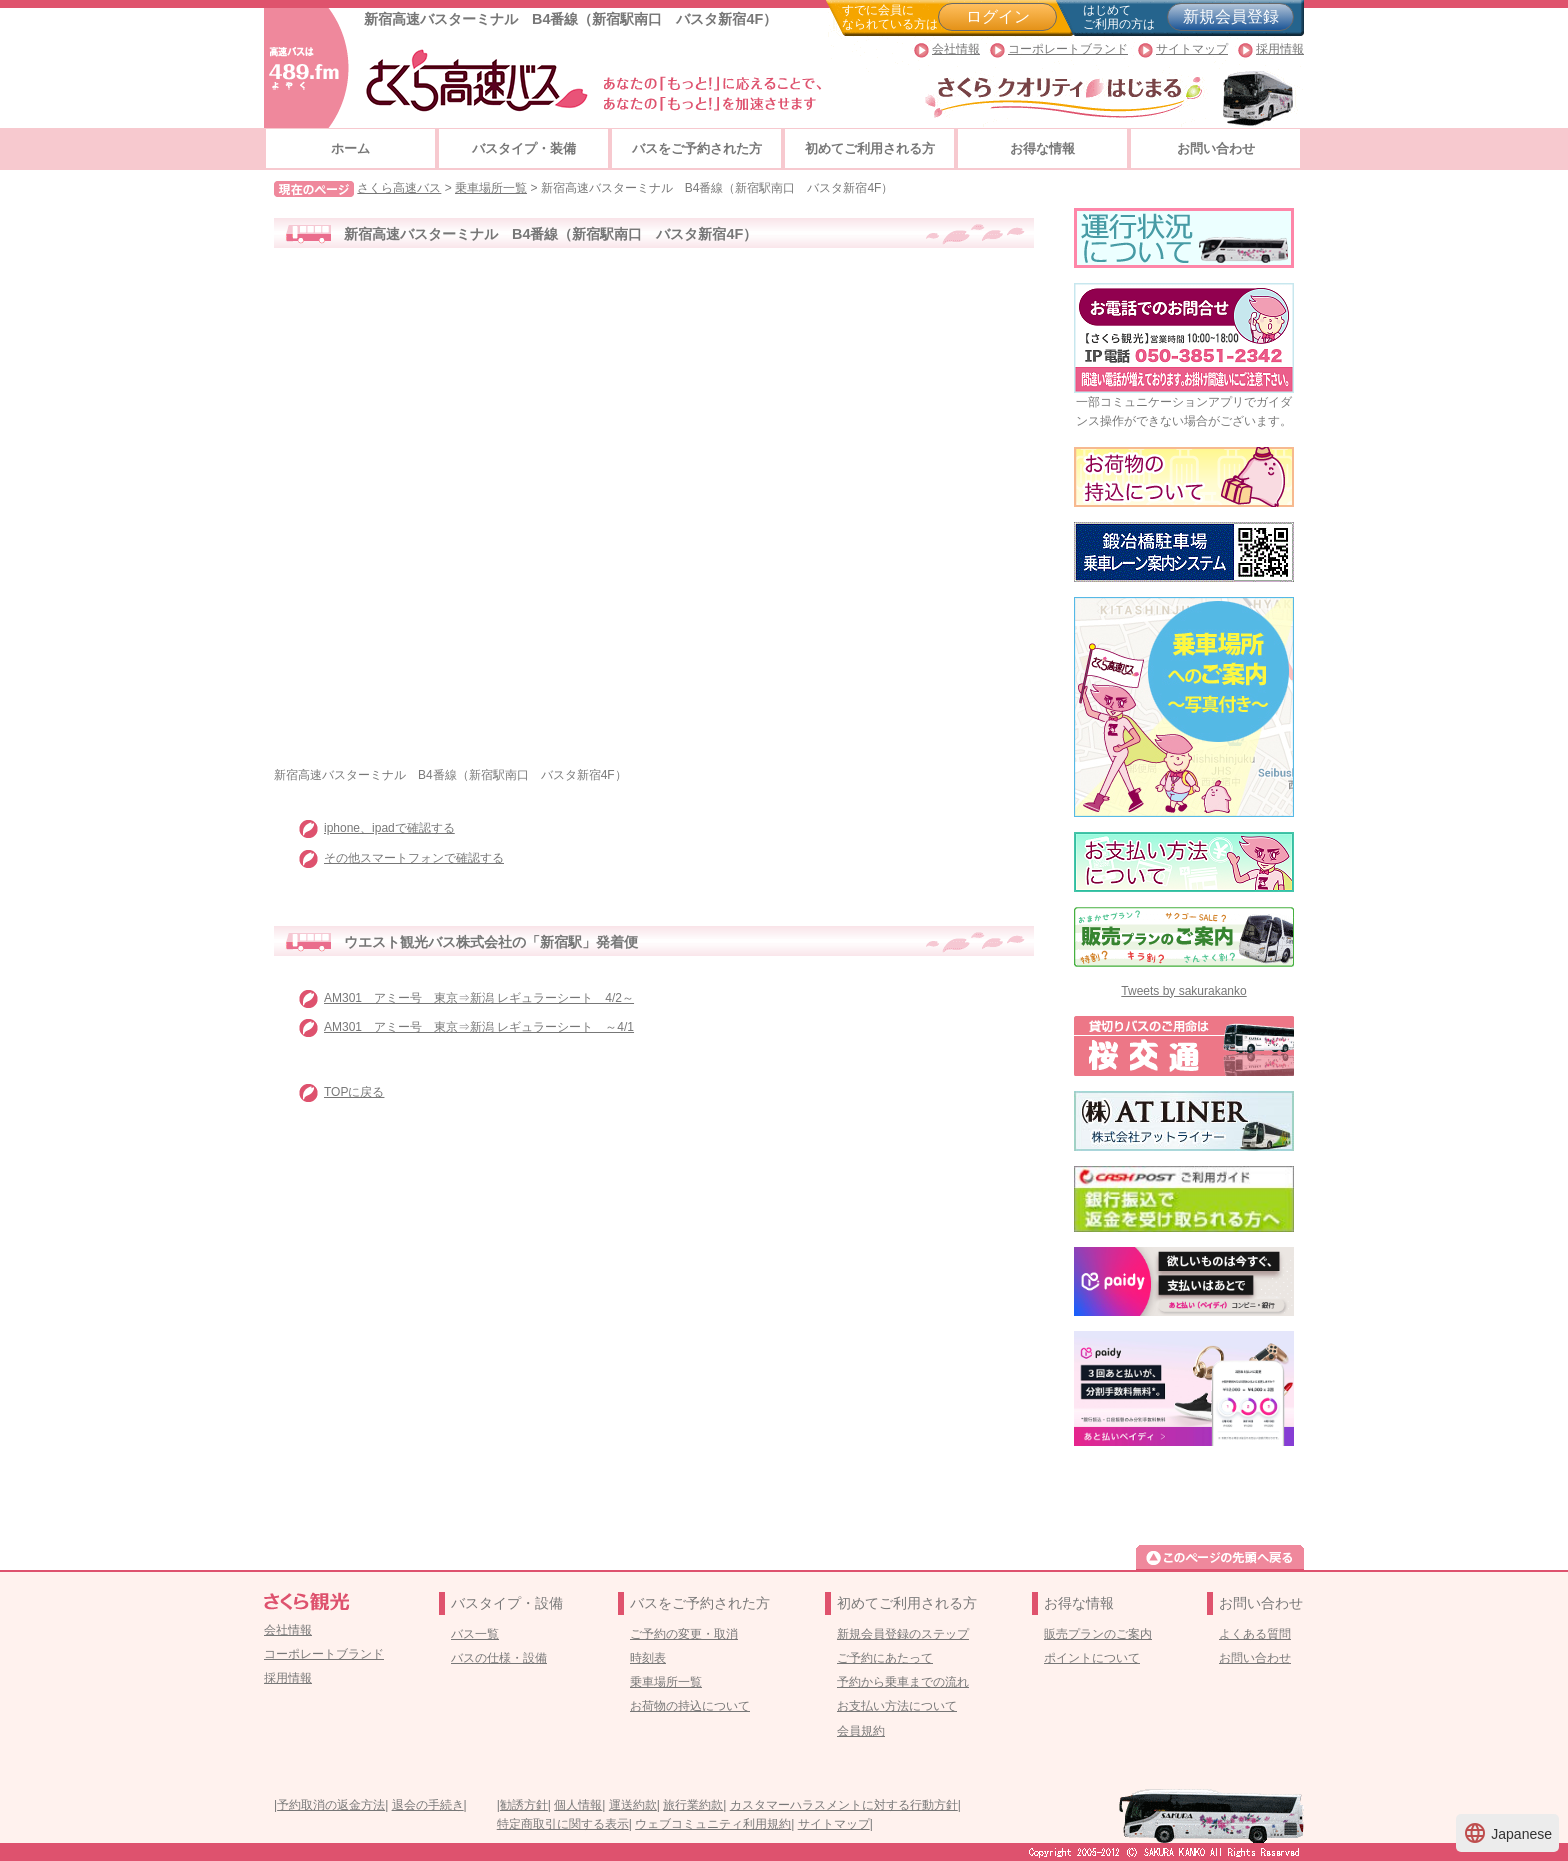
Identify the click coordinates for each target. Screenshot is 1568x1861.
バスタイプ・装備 (524, 148)
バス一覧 (475, 1634)
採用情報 (1280, 49)
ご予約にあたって (885, 1658)
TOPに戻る (354, 1092)
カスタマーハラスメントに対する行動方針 (844, 1805)
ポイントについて (1092, 1658)
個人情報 (578, 1805)
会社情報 (956, 49)
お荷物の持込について (690, 1706)
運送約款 (633, 1805)
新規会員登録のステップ (903, 1634)
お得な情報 (1042, 148)
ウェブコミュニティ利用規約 (713, 1824)
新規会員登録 (1231, 16)
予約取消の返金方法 (331, 1805)
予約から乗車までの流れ (903, 1682)
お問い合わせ (1216, 148)
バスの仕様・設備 (499, 1658)
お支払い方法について (897, 1706)
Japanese (1507, 1833)
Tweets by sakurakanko (1183, 991)
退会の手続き (428, 1805)
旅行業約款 (693, 1805)
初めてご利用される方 (870, 148)
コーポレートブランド (1068, 49)
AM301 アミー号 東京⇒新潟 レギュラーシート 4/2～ (479, 998)
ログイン (998, 16)
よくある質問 (1255, 1634)
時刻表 (648, 1658)
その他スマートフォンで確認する (414, 858)
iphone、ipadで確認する (389, 828)
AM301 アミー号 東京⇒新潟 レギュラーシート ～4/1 (479, 1027)
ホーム (350, 148)
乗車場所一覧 (491, 188)
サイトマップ (1192, 49)
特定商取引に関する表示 (563, 1824)
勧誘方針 (524, 1805)
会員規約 (861, 1731)
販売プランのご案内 (1098, 1634)
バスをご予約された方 (697, 148)
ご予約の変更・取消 (684, 1634)
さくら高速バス (399, 188)
